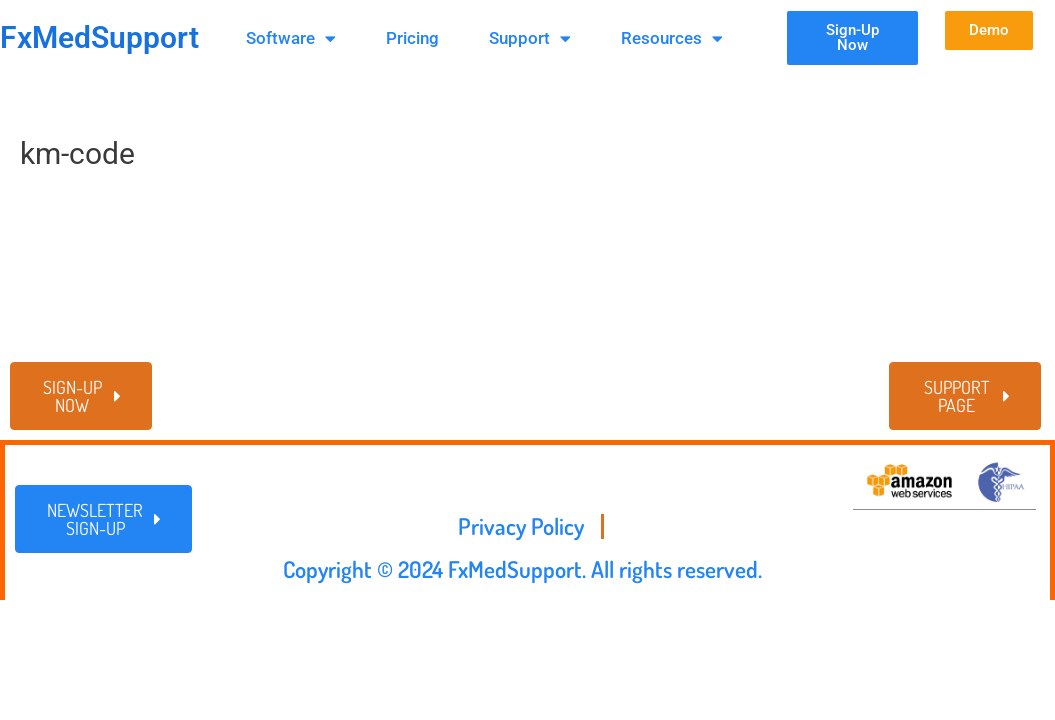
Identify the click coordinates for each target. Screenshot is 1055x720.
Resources (672, 38)
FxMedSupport (99, 37)
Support (530, 38)
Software (291, 38)
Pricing (412, 38)
